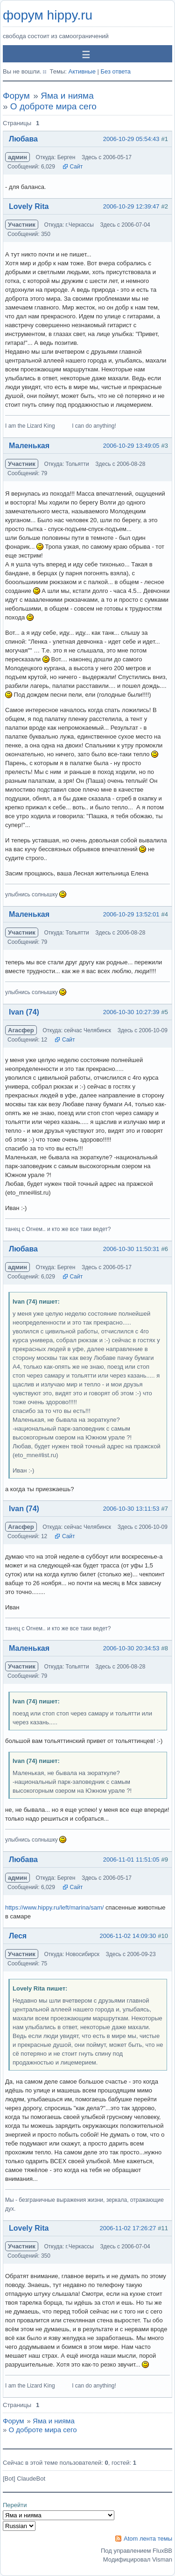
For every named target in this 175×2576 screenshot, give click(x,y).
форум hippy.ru (47, 15)
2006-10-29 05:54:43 (131, 138)
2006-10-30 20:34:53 (131, 1648)
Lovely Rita (29, 206)
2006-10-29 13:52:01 (131, 914)
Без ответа (115, 71)
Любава (23, 139)
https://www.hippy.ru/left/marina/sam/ (54, 1907)
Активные (81, 71)
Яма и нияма (67, 96)
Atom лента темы (148, 2538)
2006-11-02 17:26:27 (128, 2228)
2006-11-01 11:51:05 (131, 1859)
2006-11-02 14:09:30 (128, 1935)
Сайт (76, 166)
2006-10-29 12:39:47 (131, 206)
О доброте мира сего (53, 106)
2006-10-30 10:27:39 (131, 1012)
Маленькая (29, 446)
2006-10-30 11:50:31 (131, 1248)
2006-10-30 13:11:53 (131, 1508)
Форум (16, 96)
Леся (18, 1936)
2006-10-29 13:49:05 (131, 445)
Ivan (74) (24, 1012)
